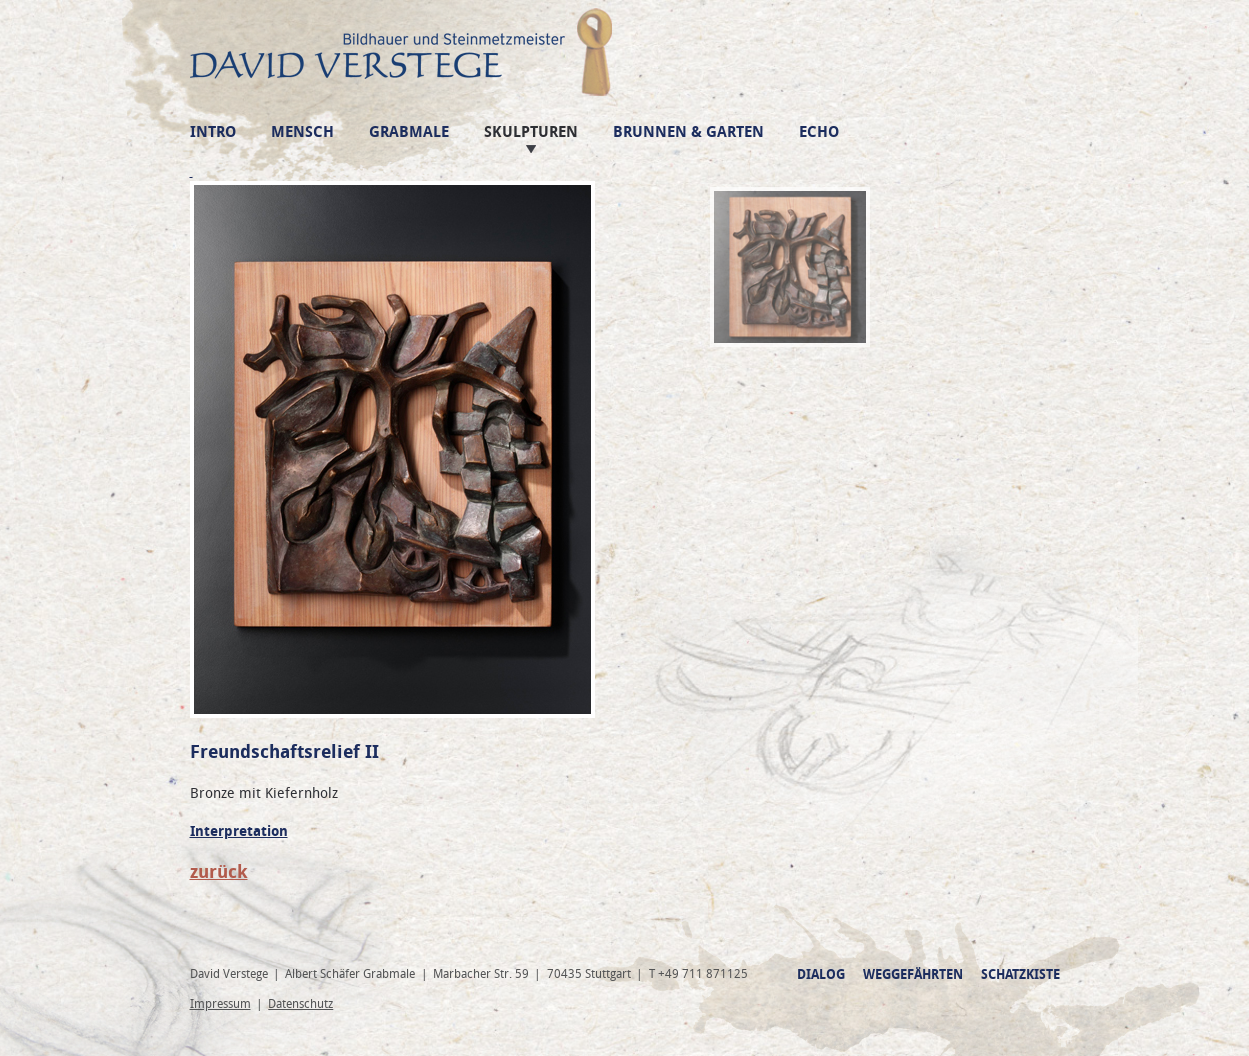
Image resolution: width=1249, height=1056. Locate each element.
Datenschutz (300, 1004)
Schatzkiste (1020, 974)
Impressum (220, 1004)
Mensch (302, 133)
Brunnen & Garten (688, 133)
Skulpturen (531, 133)
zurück (219, 872)
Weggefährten (913, 974)
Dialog (821, 974)
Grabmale (409, 133)
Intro (213, 133)
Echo (819, 133)
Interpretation (239, 831)
